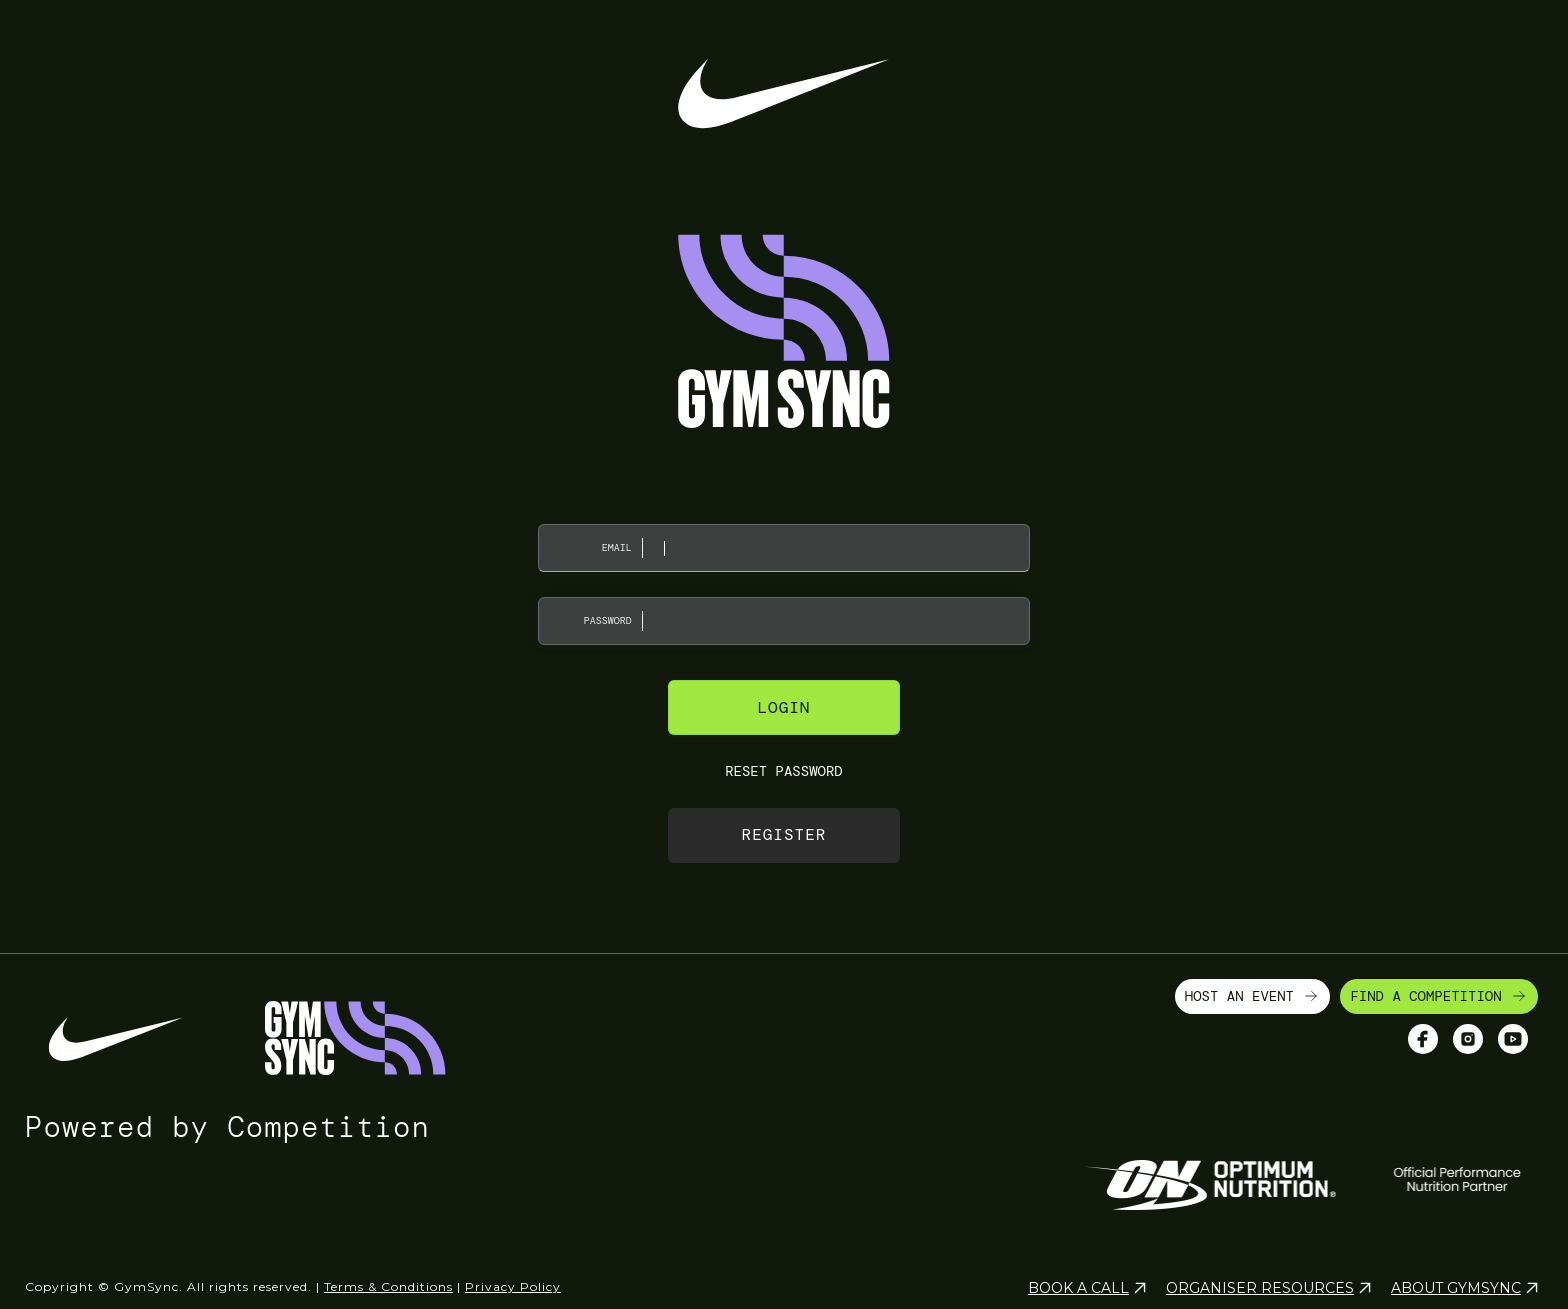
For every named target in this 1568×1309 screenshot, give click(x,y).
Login (783, 707)
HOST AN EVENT (1253, 996)
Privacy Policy (513, 1286)
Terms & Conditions (388, 1286)
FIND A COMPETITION (1439, 996)
